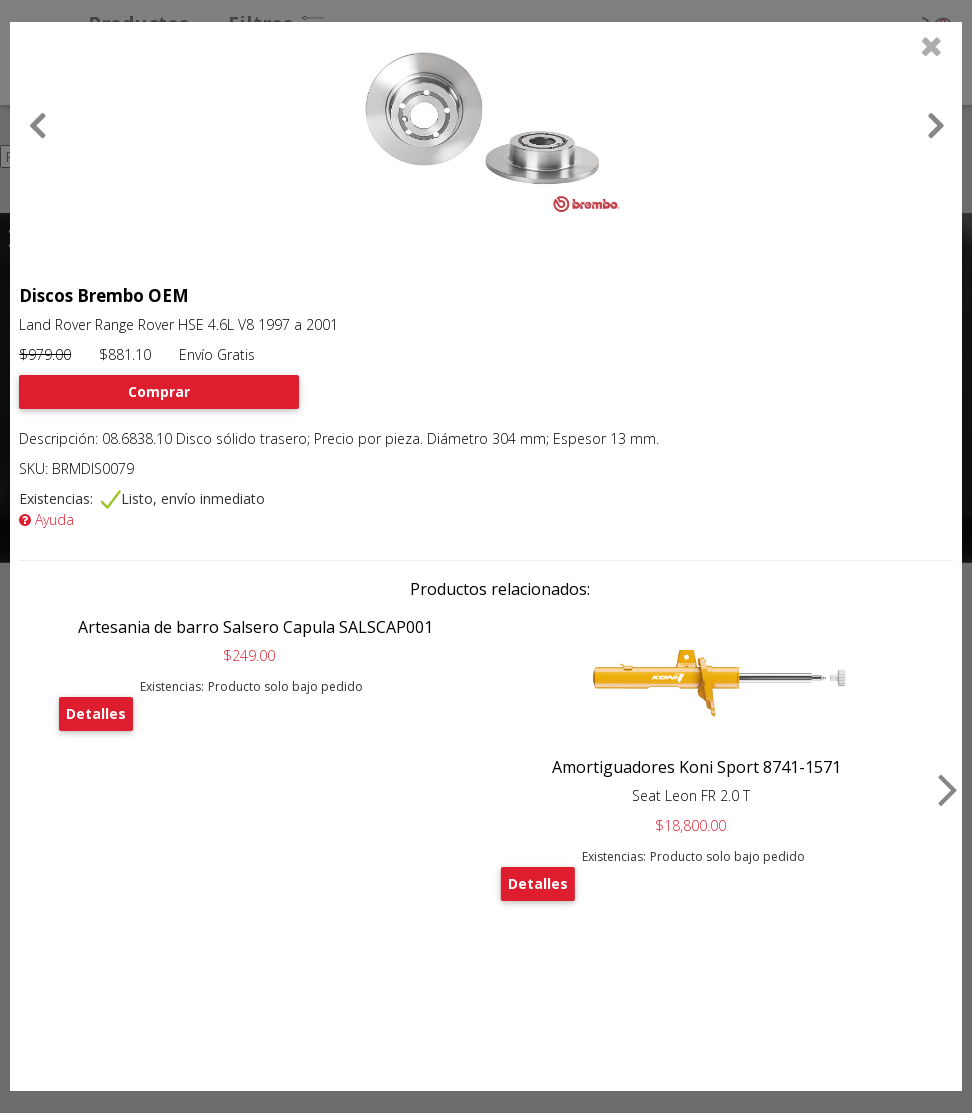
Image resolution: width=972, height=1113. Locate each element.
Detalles (96, 713)
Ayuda (46, 519)
